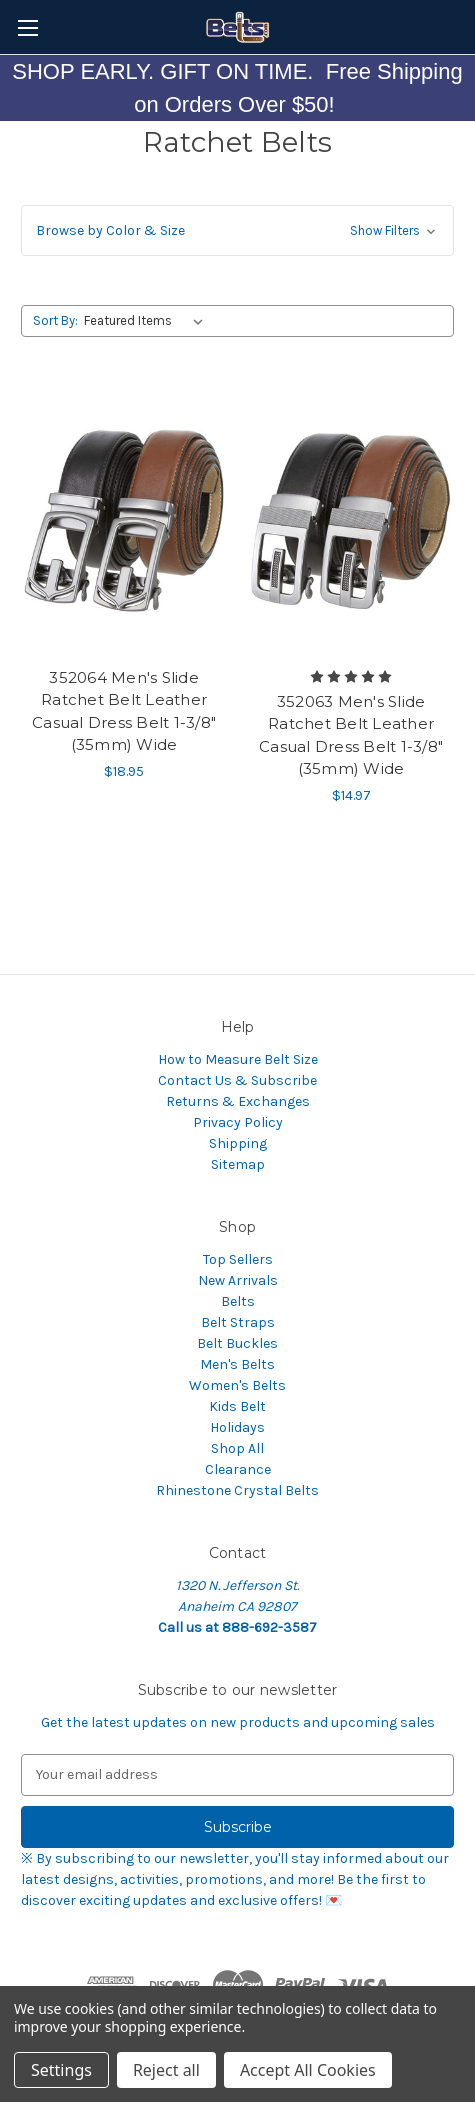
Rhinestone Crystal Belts (237, 1490)
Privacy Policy (238, 1122)
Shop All (237, 1448)
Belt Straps (238, 1322)
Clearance (238, 1469)
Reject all (166, 2070)
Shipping (238, 1143)
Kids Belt (237, 1406)
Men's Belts (237, 1364)
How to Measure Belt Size (238, 1059)
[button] (237, 230)
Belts (238, 1301)
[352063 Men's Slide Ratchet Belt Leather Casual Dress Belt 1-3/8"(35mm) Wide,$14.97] (351, 521)
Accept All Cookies (308, 2070)
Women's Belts (237, 1385)
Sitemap (238, 1164)
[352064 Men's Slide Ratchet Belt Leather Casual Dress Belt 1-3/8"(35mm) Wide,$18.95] (124, 521)
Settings (61, 2070)
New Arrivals (238, 1280)
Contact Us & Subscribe (237, 1080)
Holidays (237, 1427)
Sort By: (55, 320)
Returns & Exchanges (238, 1101)
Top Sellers (238, 1259)
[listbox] (147, 321)
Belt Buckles (237, 1343)
